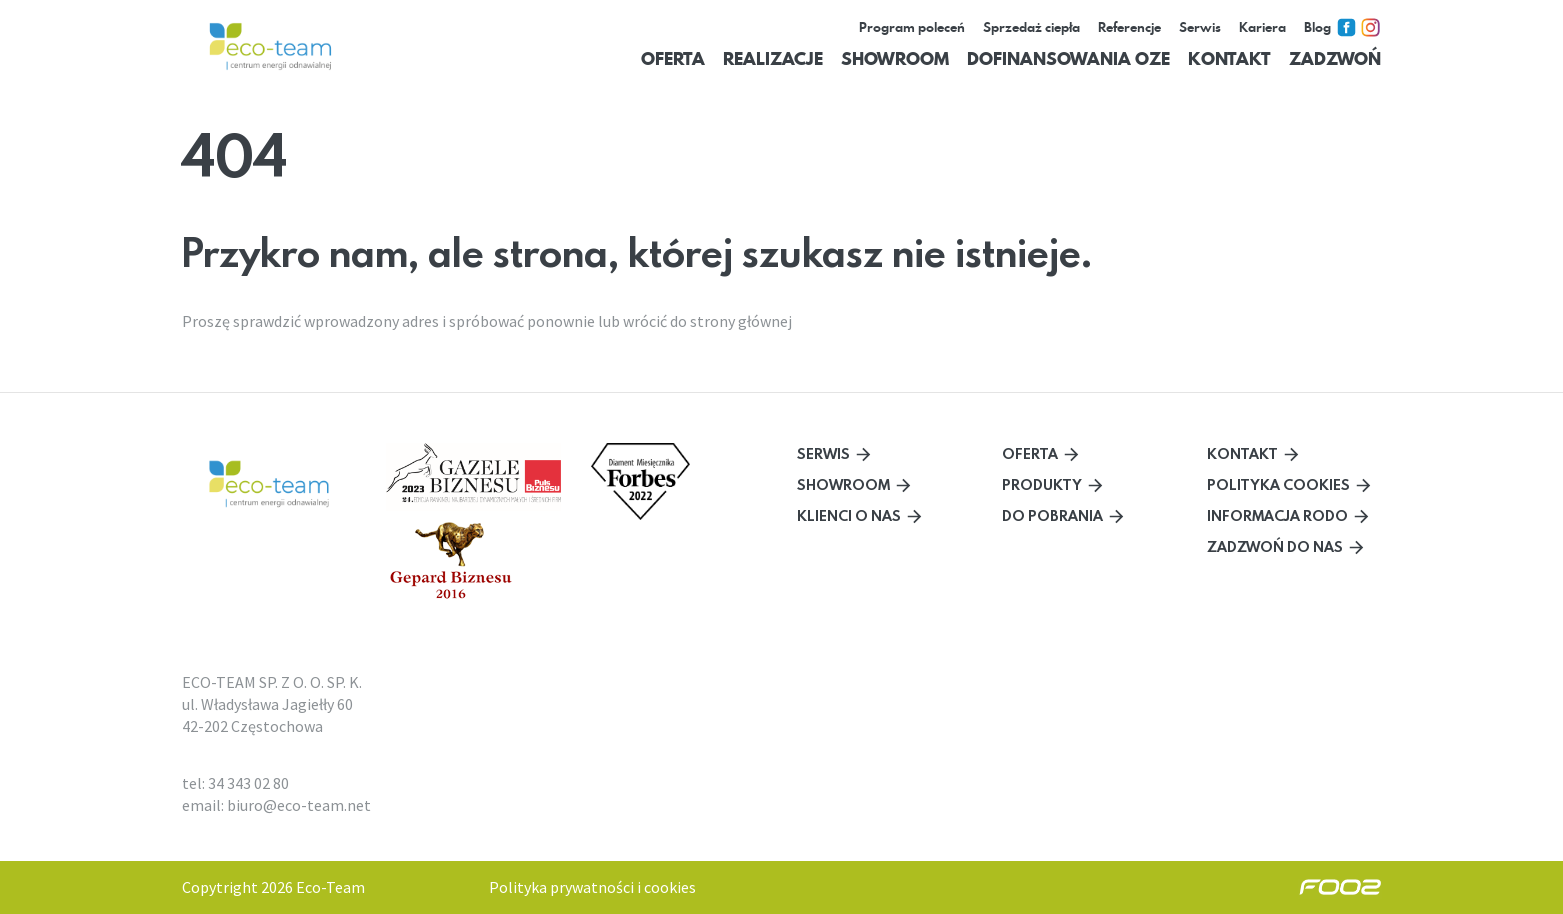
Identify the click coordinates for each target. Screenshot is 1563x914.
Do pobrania (1052, 515)
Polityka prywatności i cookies (592, 887)
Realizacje (773, 58)
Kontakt (1229, 58)
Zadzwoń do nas (1275, 546)
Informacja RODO (1277, 515)
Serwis (823, 453)
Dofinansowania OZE (1068, 58)
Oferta (673, 58)
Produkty (1042, 484)
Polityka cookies (1278, 484)
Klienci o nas (849, 515)
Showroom (895, 58)
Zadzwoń (1335, 58)
